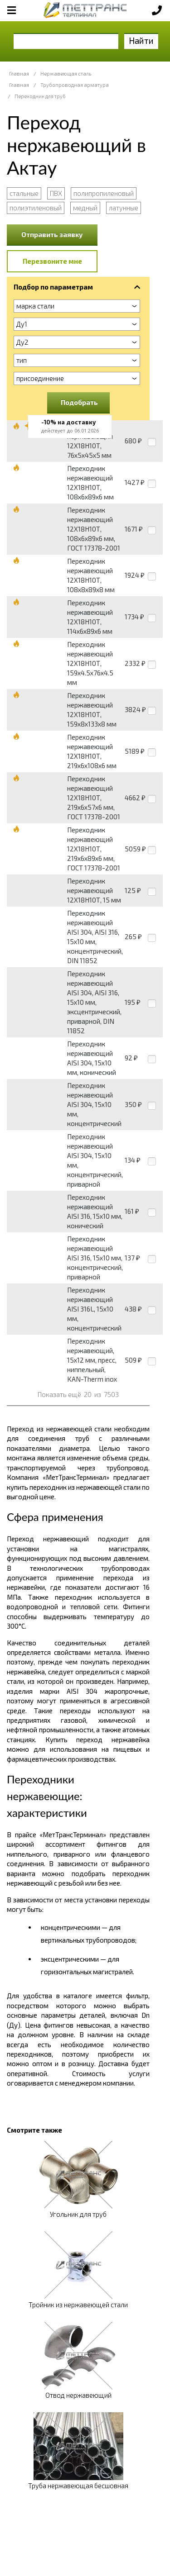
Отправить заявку (52, 234)
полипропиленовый (103, 193)
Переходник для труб (40, 96)
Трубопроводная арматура (74, 85)
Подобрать (79, 402)
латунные (123, 208)
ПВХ (56, 193)
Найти (141, 40)
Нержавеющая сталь (65, 73)
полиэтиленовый (36, 208)
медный (85, 208)
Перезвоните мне (52, 261)
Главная (19, 73)
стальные (24, 193)
